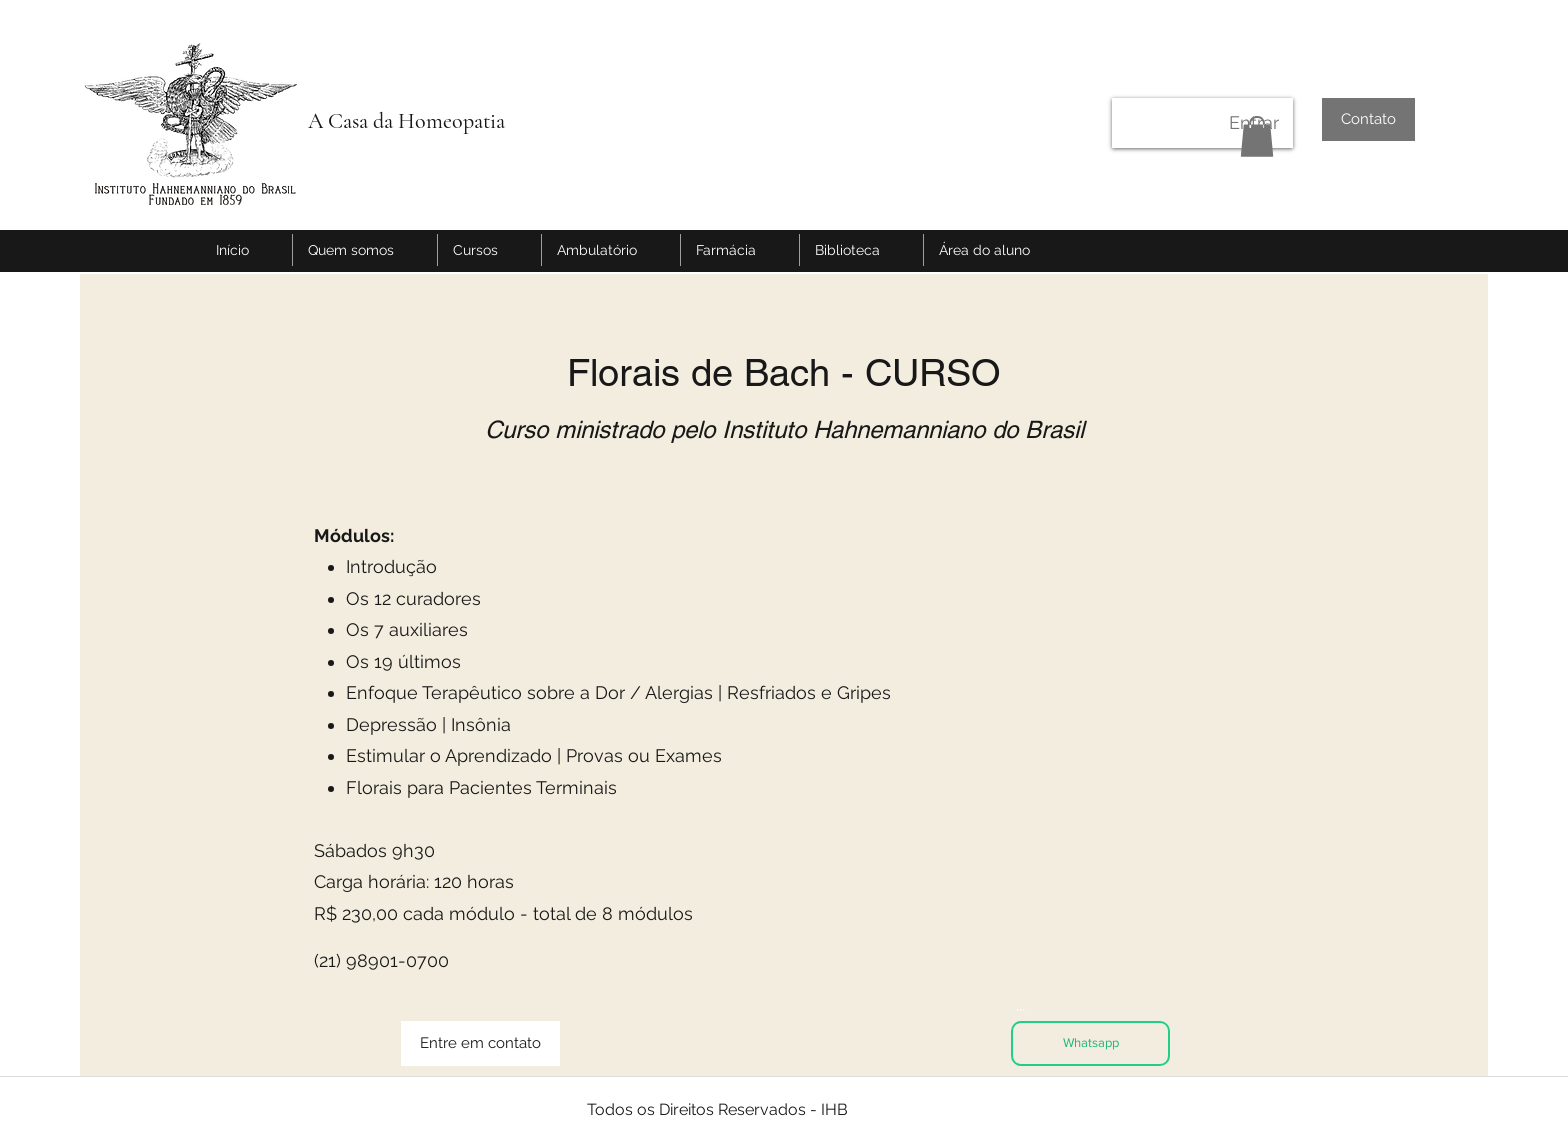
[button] (1257, 136)
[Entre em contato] (480, 1043)
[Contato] (1368, 119)
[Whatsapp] (1090, 1043)
